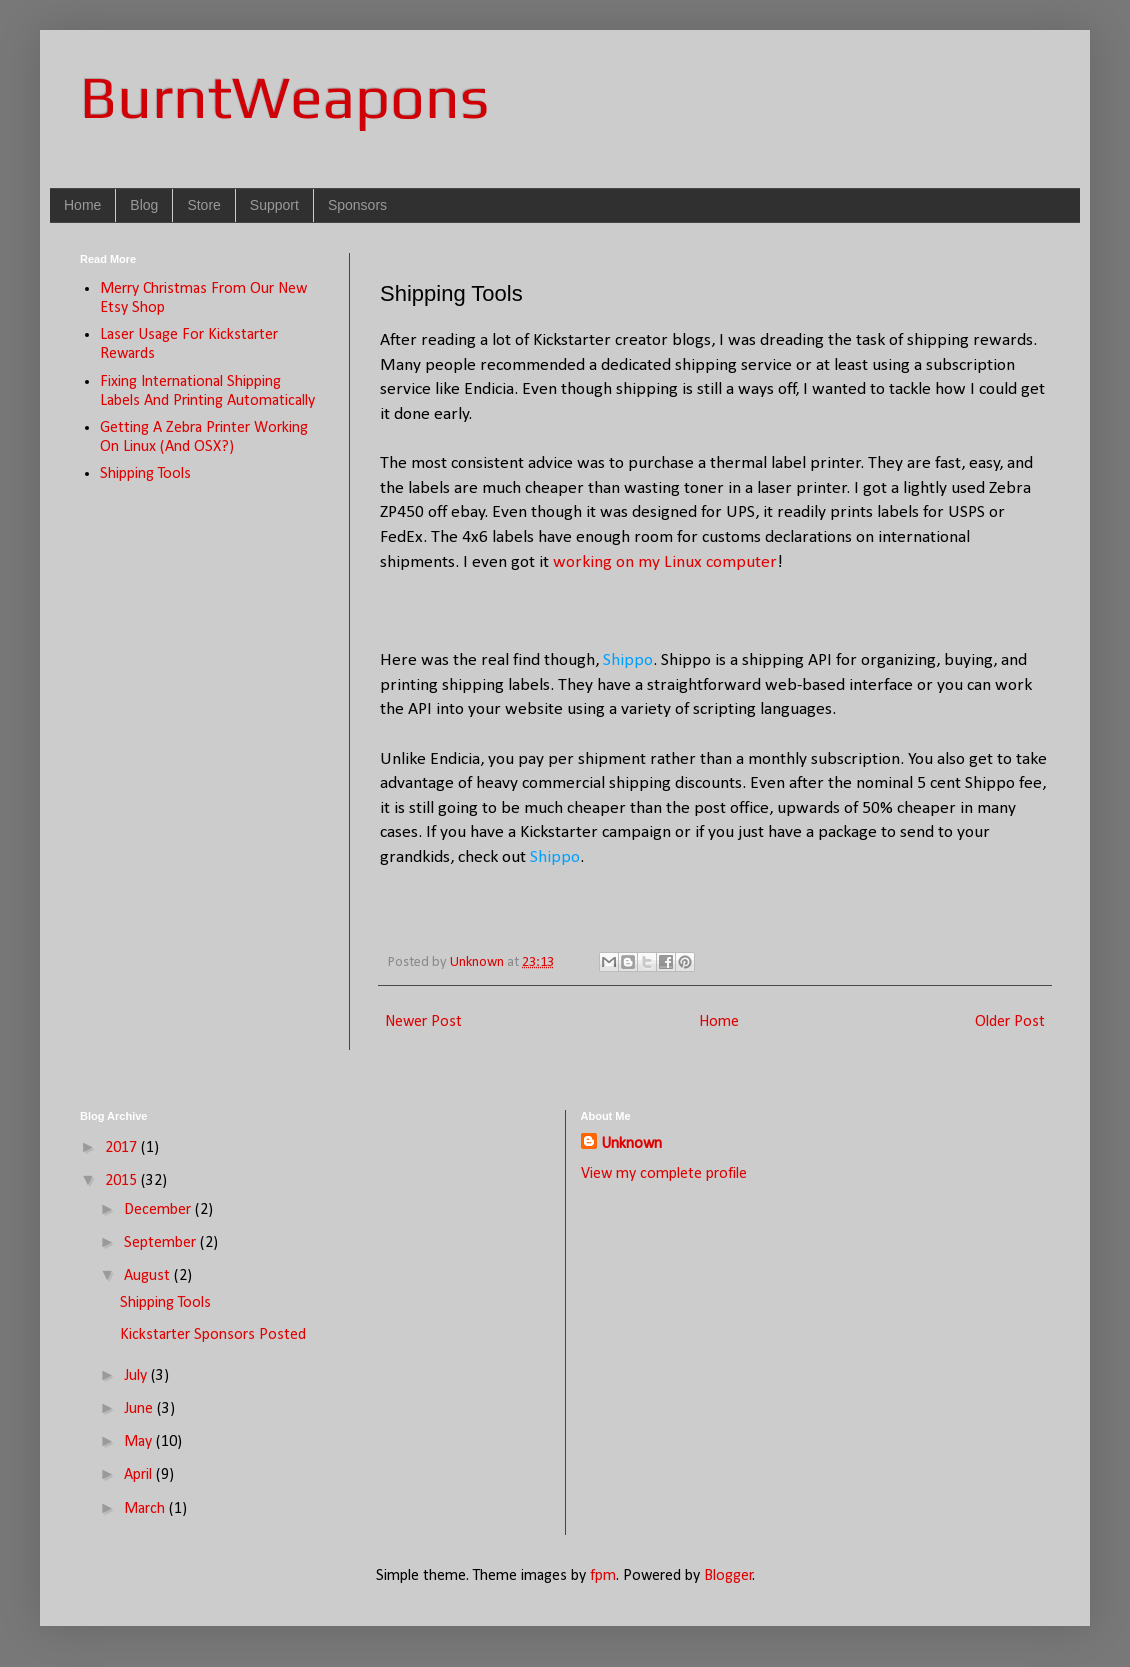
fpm (603, 1576)
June (140, 1409)
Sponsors (357, 205)
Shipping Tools (145, 474)
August (149, 1276)
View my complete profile (664, 1174)
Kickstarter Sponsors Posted (213, 1335)
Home (82, 205)
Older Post (1010, 1022)
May (140, 1442)
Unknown (631, 1144)
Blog (144, 205)
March (146, 1509)
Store (203, 205)
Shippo (628, 660)
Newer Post (423, 1022)
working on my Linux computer (665, 562)
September (162, 1243)
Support (274, 205)
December (159, 1210)
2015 (123, 1181)
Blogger (728, 1576)
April (140, 1475)
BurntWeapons (284, 96)
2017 (123, 1148)
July (137, 1376)
